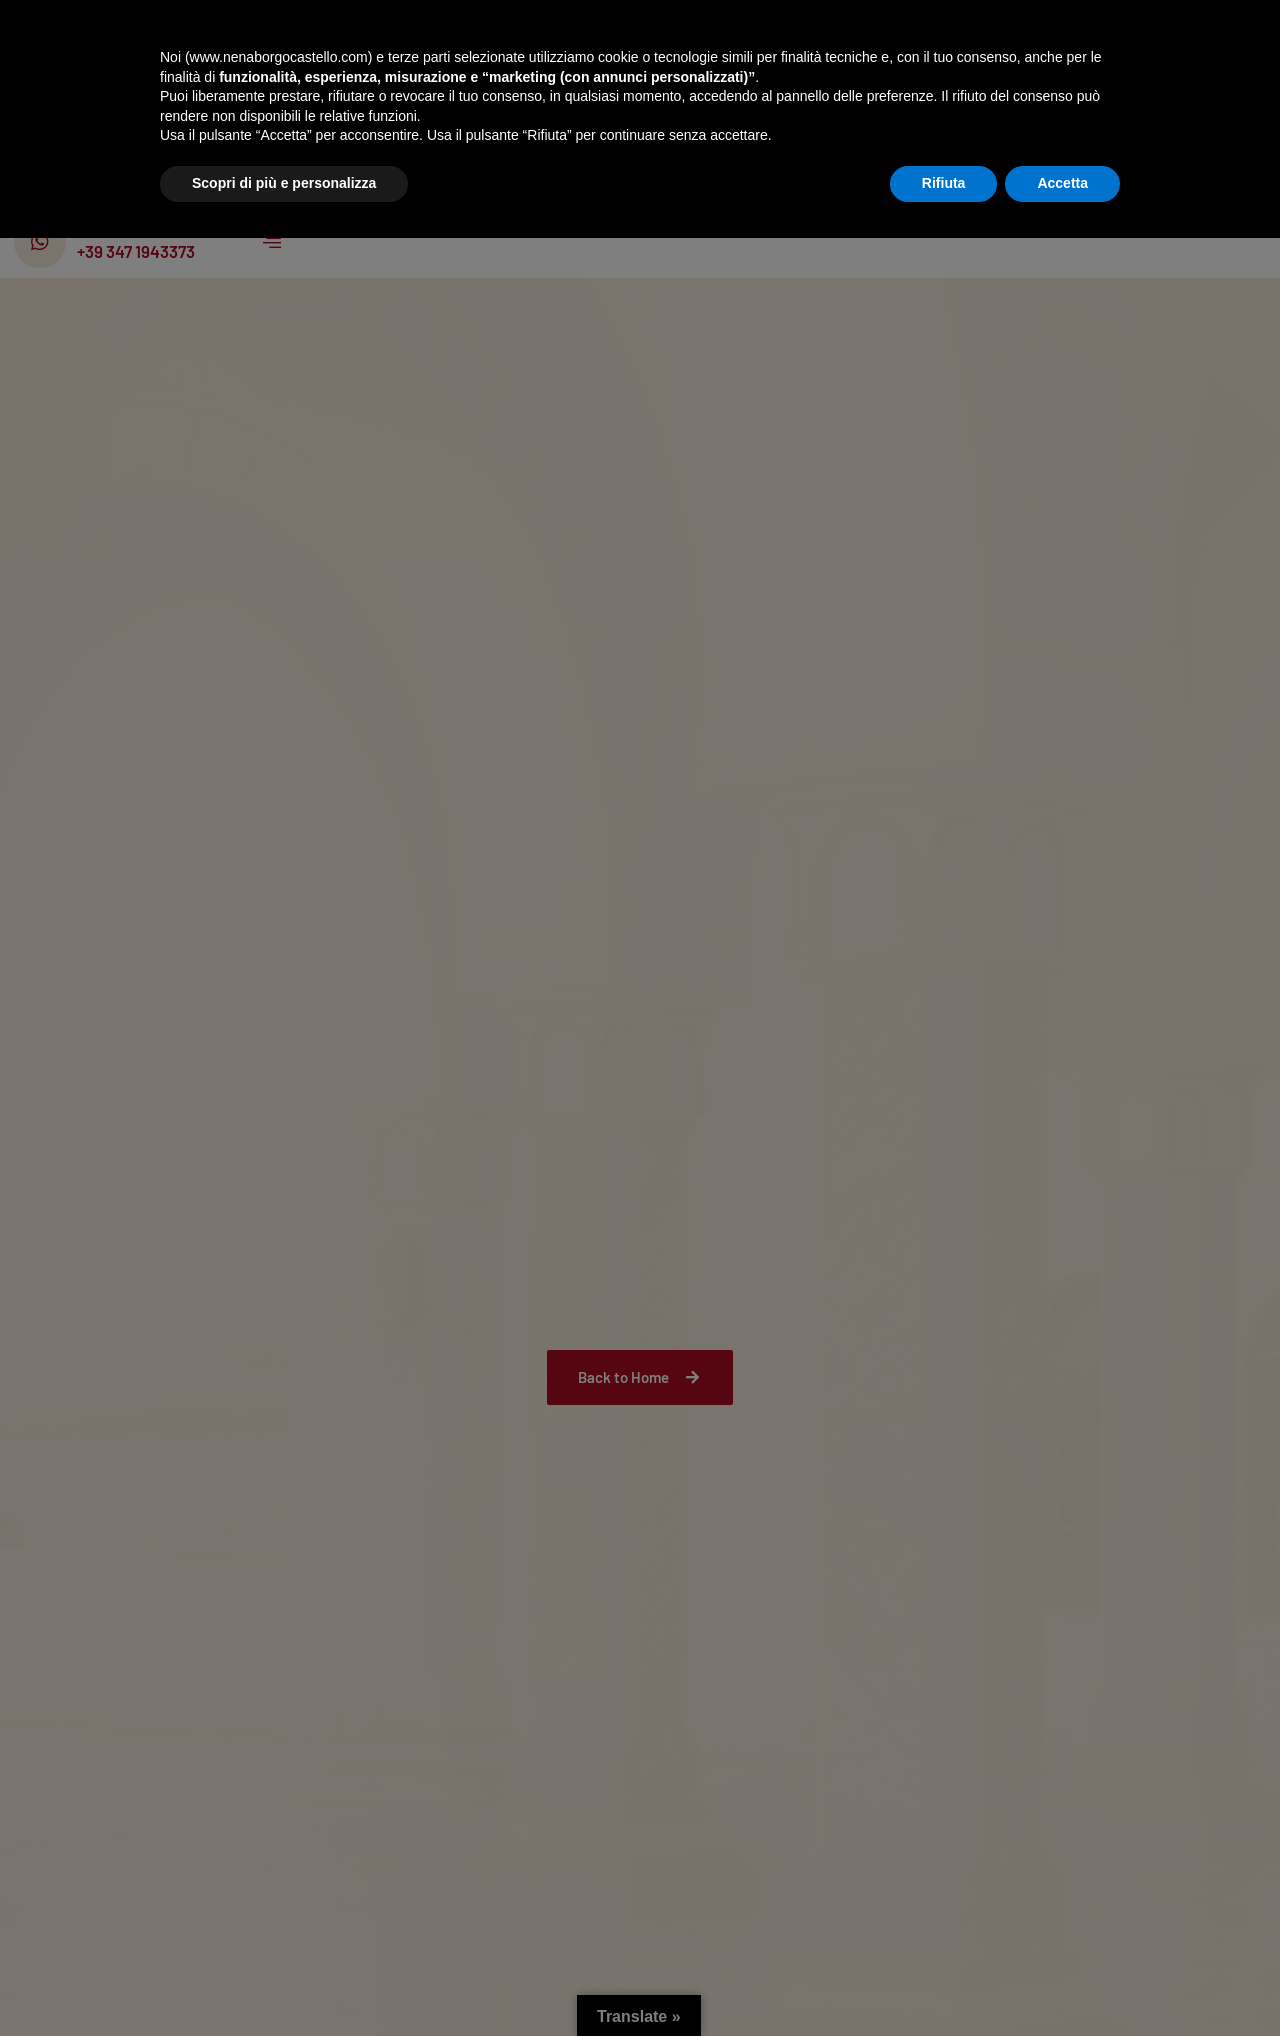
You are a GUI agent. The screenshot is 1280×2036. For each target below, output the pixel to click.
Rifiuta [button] (944, 1981)
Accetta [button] (1062, 1981)
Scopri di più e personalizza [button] (284, 1981)
